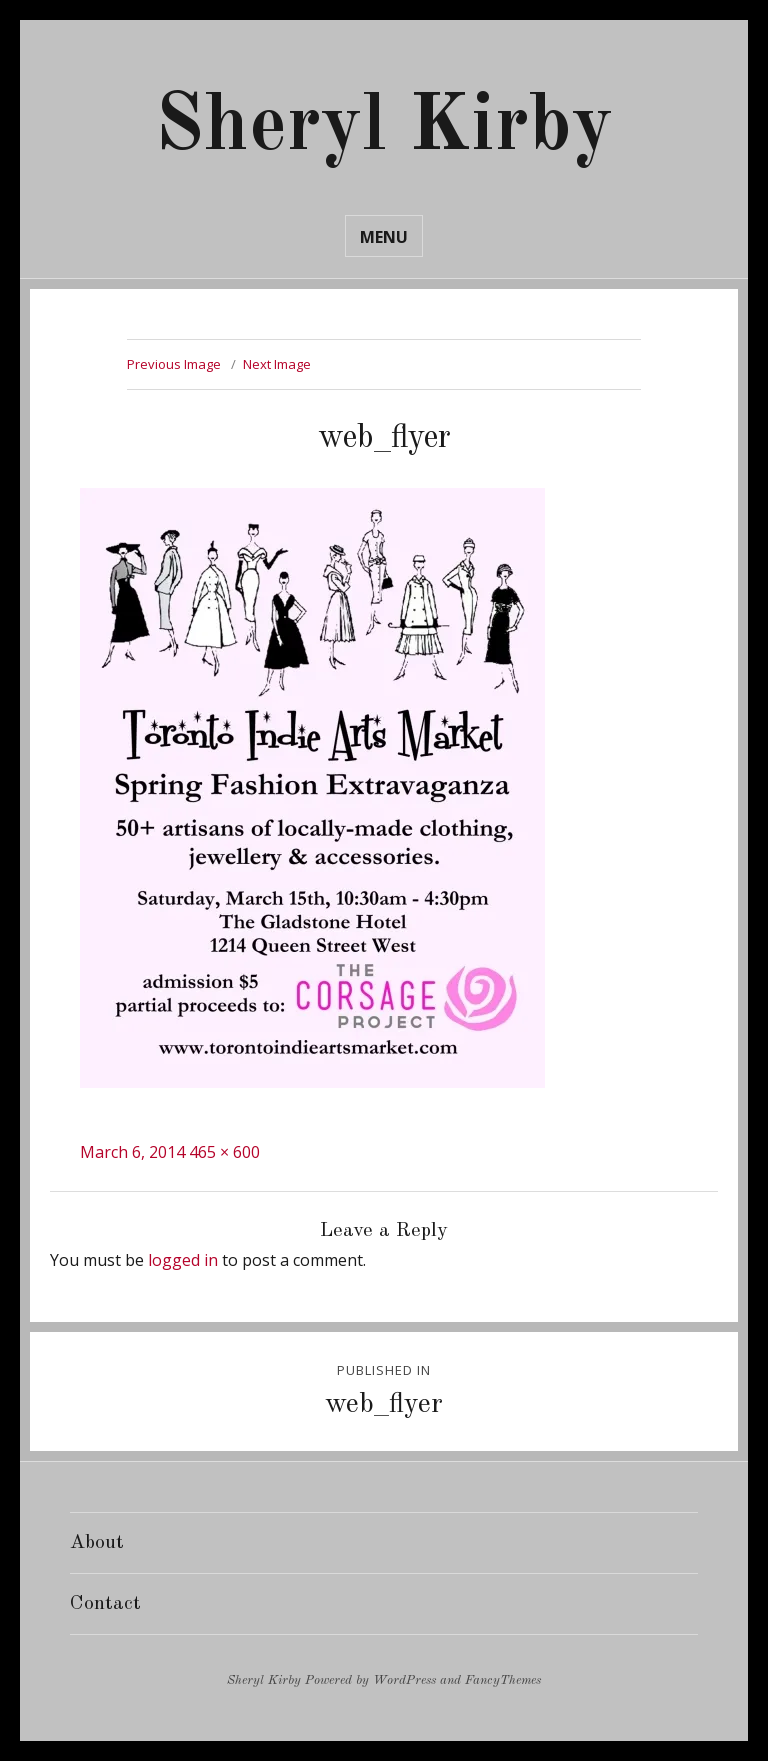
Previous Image (174, 364)
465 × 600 (224, 1152)
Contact (105, 1604)
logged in (183, 1260)
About (97, 1543)
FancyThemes (503, 1680)
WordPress (404, 1680)
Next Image (277, 364)
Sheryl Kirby (384, 128)
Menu (384, 237)
